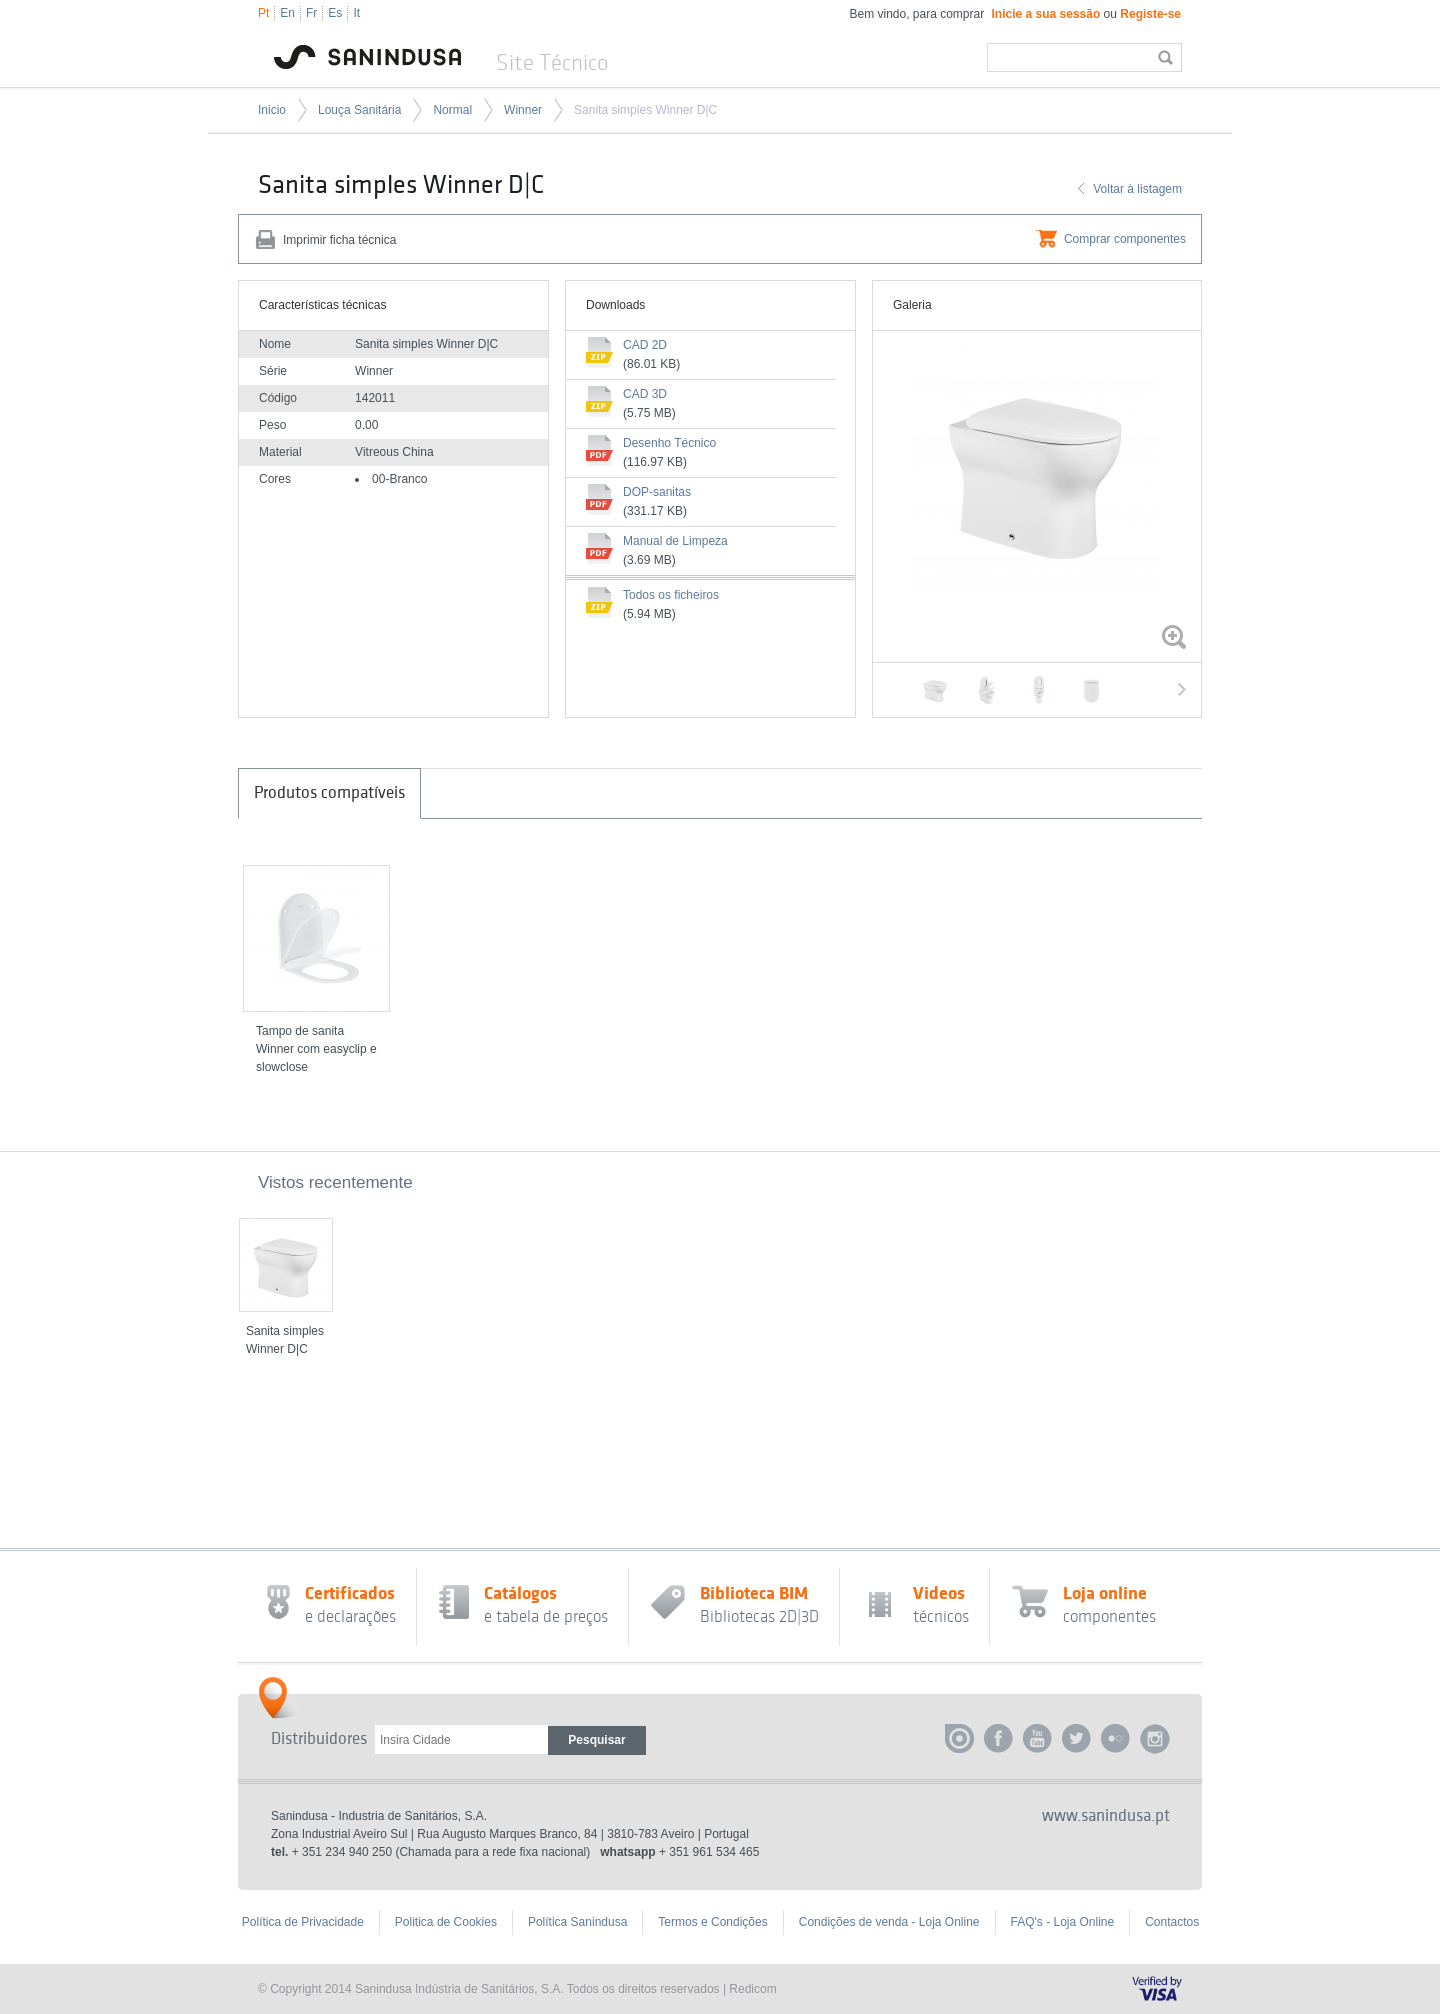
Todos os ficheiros (671, 595)
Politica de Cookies (446, 1922)
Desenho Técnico (669, 443)
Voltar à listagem (1137, 189)
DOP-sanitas (657, 492)
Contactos (1172, 1922)
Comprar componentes (1125, 239)
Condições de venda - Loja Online (889, 1922)
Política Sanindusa (577, 1922)
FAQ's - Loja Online (1063, 1922)
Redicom (752, 1989)
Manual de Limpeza (675, 541)
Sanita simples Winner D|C (645, 110)
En (287, 13)
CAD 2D (645, 345)
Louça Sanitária (359, 110)
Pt (263, 13)
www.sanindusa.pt (1106, 1816)
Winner (523, 110)
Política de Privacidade (303, 1922)
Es (335, 13)
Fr (311, 13)
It (356, 13)
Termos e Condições (712, 1922)
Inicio (272, 110)
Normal (452, 110)
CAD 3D (645, 394)
